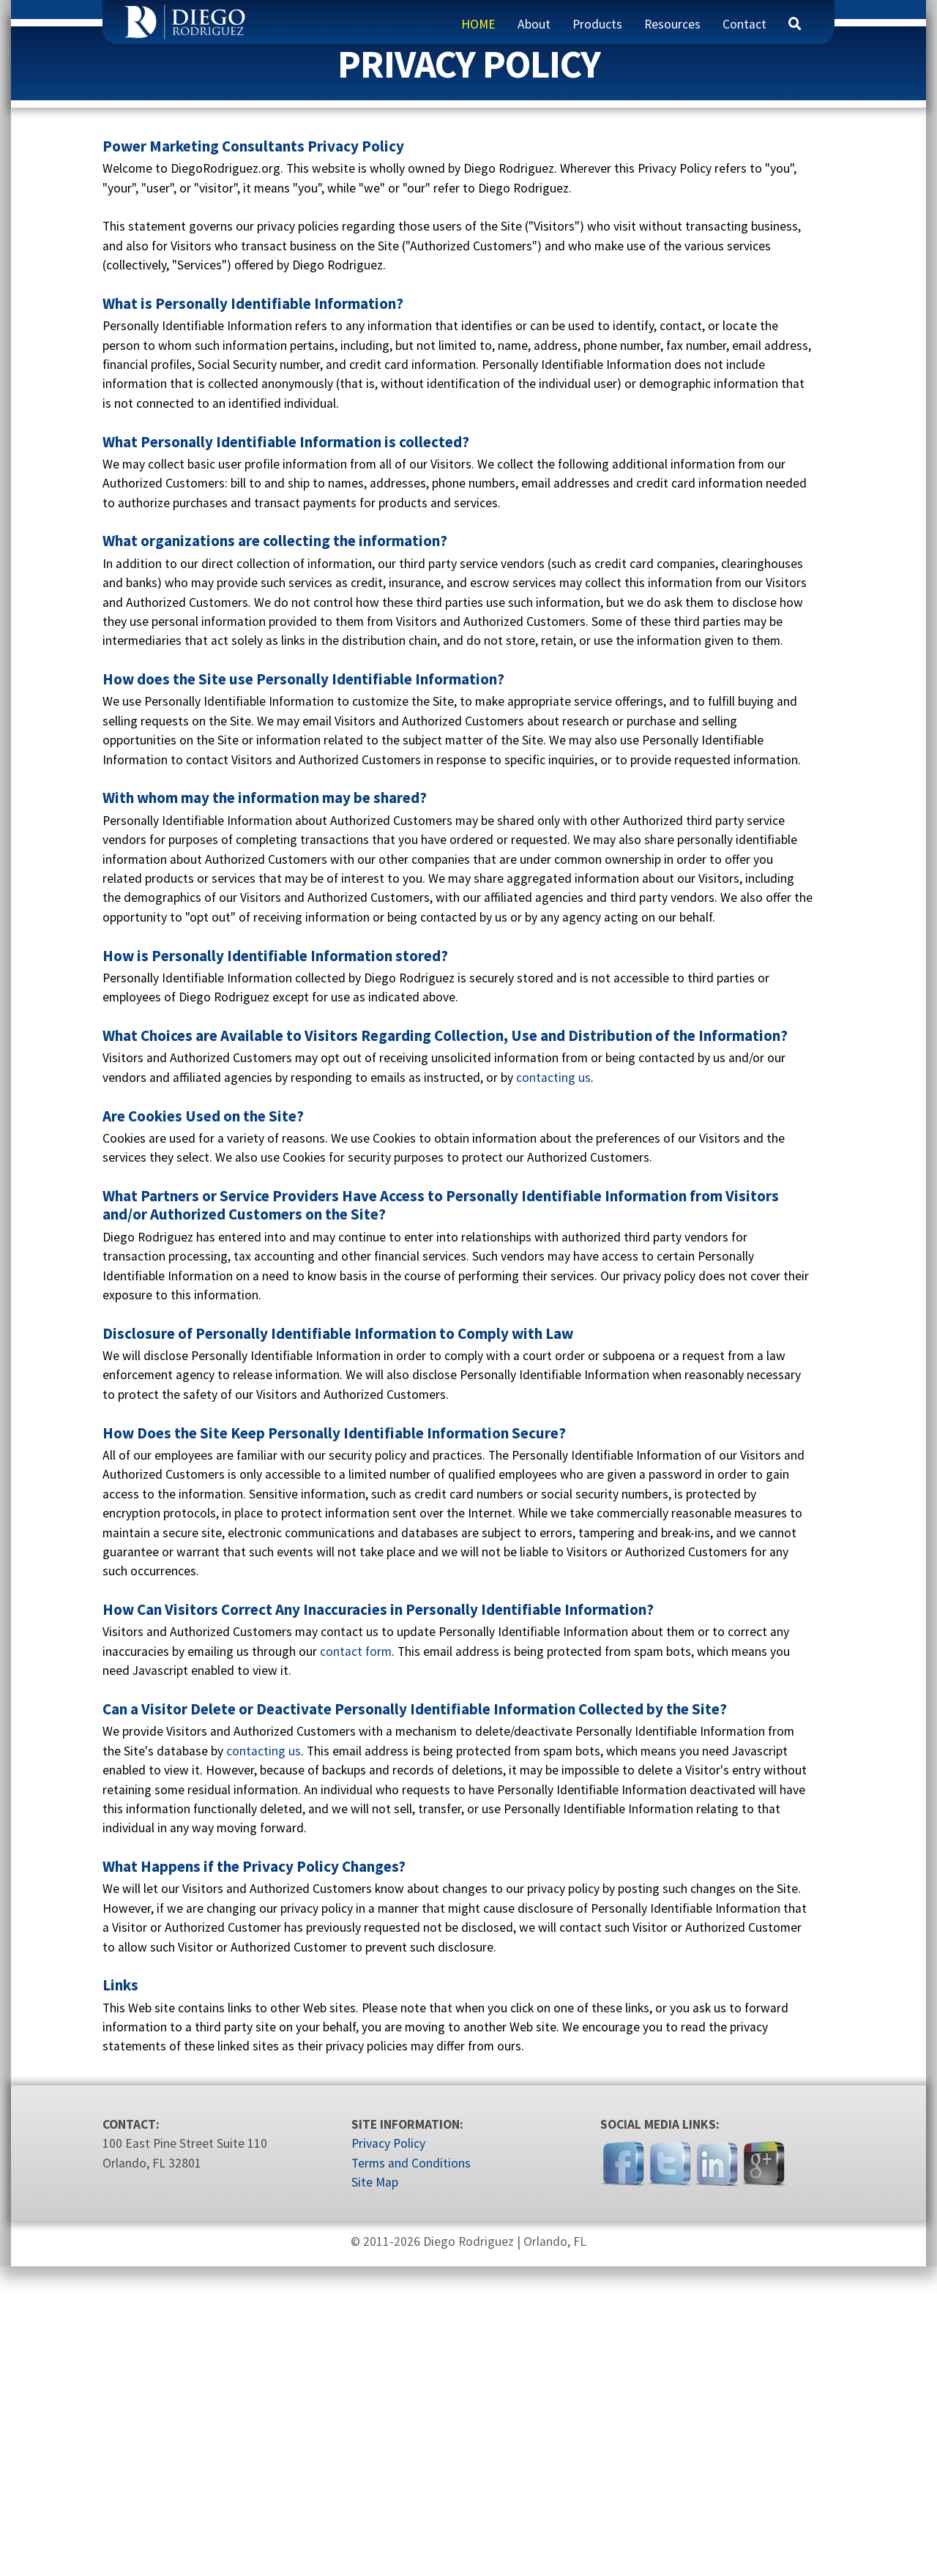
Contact (744, 24)
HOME (478, 24)
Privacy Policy (388, 2454)
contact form (356, 1961)
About (534, 24)
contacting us (553, 1387)
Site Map (374, 2492)
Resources (672, 24)
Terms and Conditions (411, 2473)
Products (597, 24)
